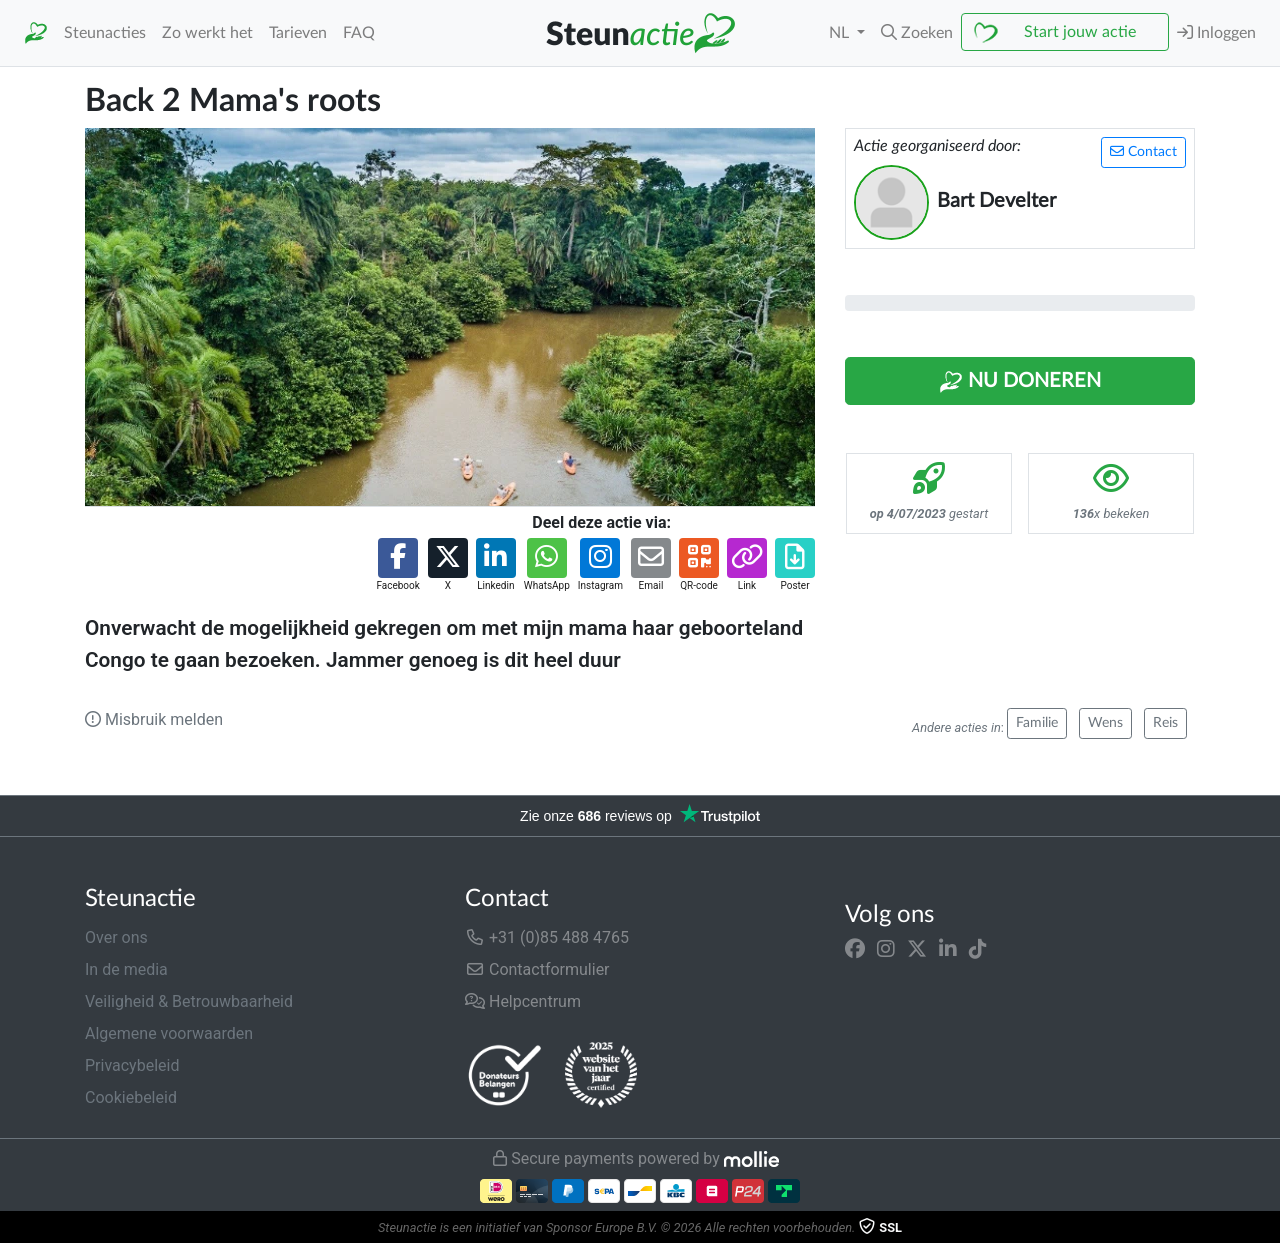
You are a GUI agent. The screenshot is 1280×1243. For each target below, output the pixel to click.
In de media (126, 969)
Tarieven (298, 33)
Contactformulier (537, 969)
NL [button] (841, 33)
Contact (1143, 151)
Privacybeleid (132, 1065)
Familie (1037, 723)
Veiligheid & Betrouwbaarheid (189, 1001)
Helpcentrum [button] (523, 1001)
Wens (1105, 723)
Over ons (116, 937)
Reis (1165, 723)
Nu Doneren (1020, 382)
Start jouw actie (1080, 32)
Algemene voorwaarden (169, 1033)
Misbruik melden (154, 719)
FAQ (359, 33)
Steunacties (105, 33)
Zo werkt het (207, 33)
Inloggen (1216, 32)
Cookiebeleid (131, 1097)
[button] (917, 33)
